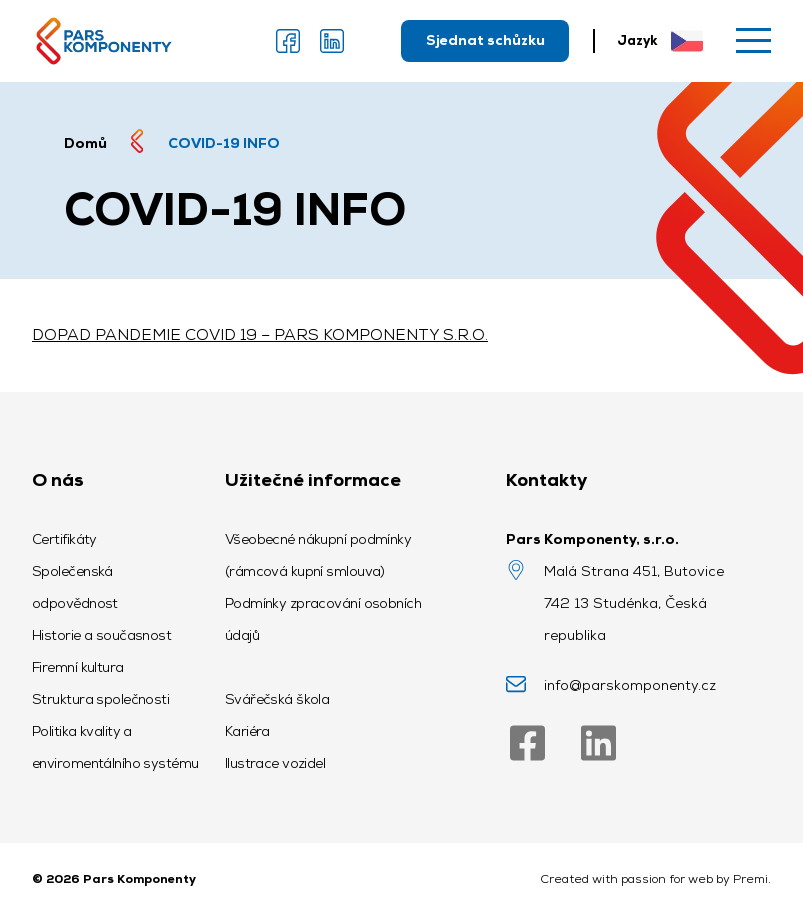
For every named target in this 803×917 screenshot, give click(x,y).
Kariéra (247, 731)
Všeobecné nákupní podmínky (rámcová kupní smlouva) (318, 555)
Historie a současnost (101, 635)
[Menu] (753, 40)
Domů (85, 143)
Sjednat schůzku (485, 40)
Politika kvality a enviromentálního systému (115, 747)
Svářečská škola (277, 699)
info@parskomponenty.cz (630, 685)
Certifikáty (64, 539)
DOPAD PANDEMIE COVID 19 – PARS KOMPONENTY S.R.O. (260, 334)
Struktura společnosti (100, 699)
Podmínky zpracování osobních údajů (323, 619)
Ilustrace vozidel (275, 763)
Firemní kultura (78, 667)
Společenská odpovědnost (75, 587)
